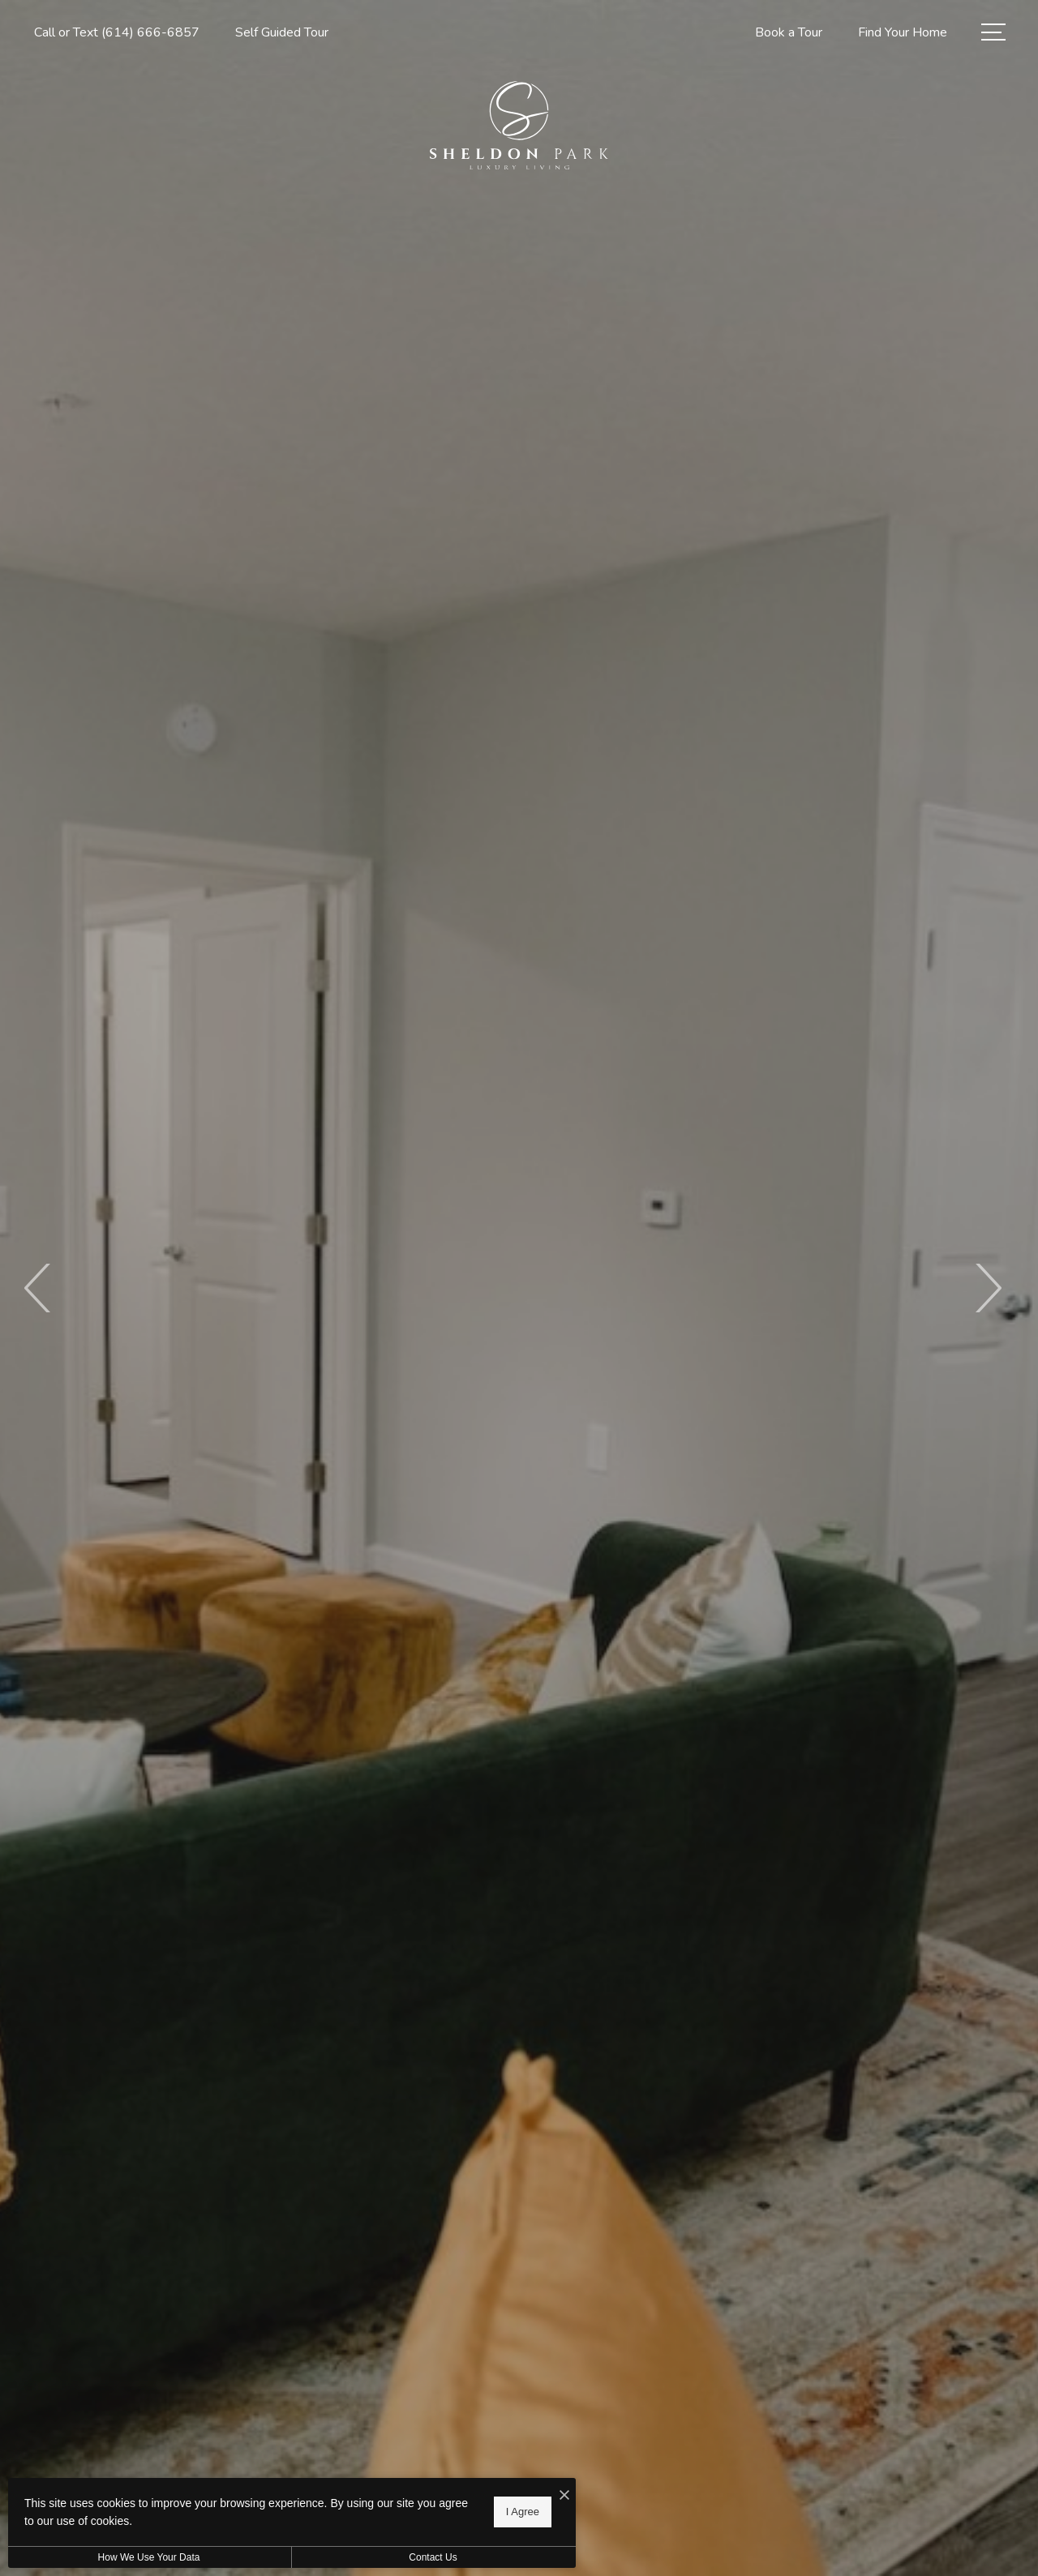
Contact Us (433, 2557)
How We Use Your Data (149, 2557)
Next (987, 1288)
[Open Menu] (993, 32)
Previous (38, 1288)
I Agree (522, 2511)
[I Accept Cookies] (564, 2496)
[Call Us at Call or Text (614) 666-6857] (116, 32)
